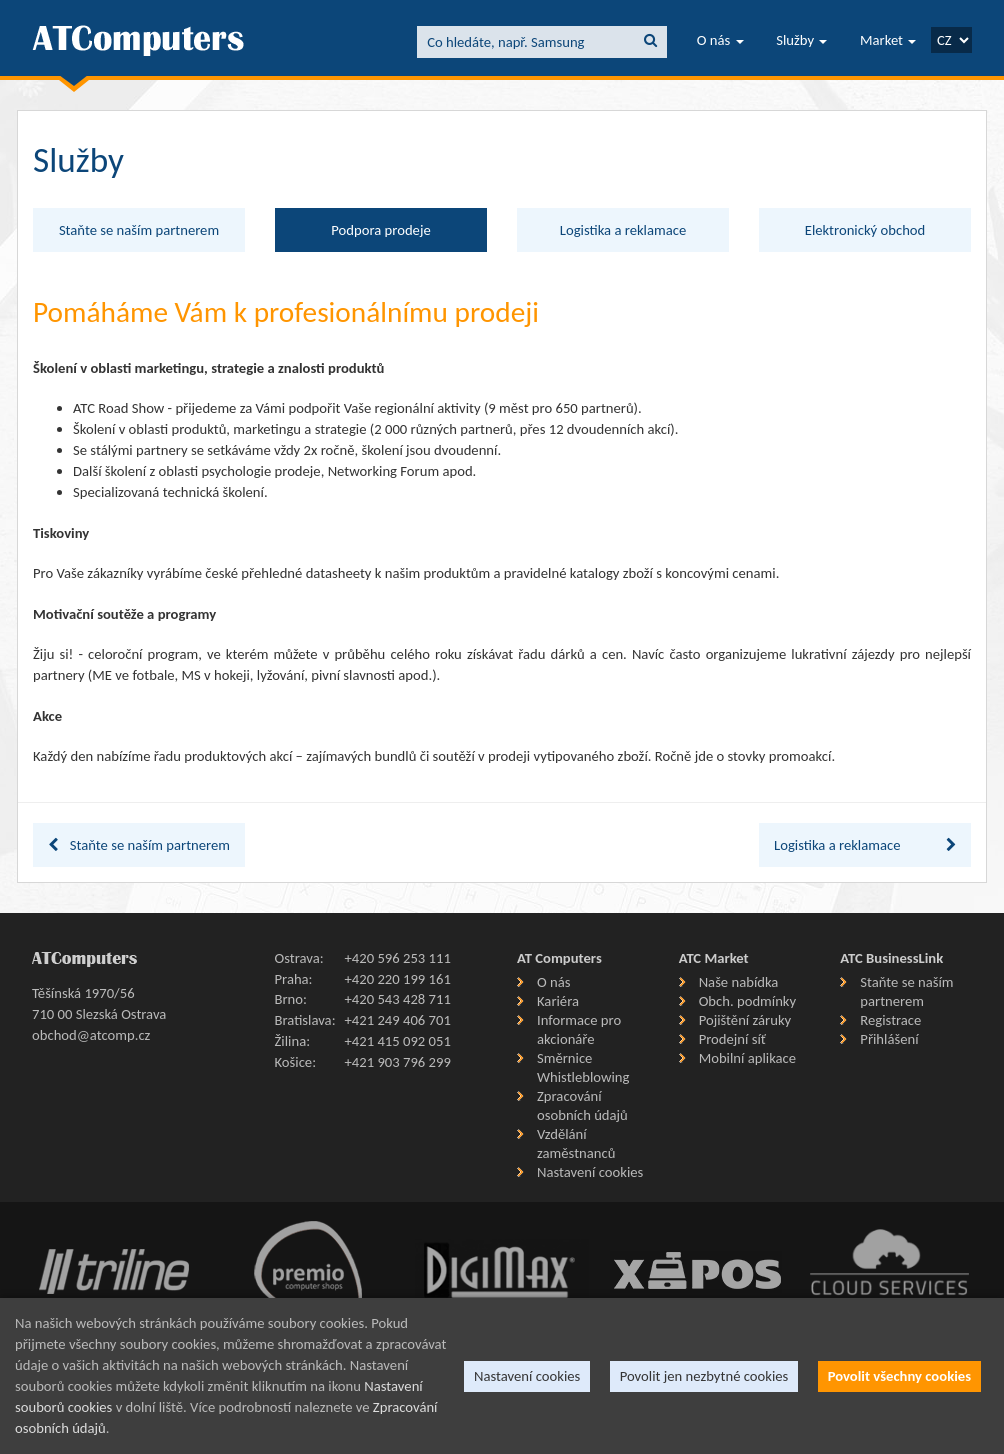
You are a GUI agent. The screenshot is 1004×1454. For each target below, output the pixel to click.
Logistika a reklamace (623, 230)
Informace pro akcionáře (579, 1029)
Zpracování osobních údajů (582, 1105)
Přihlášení (889, 1039)
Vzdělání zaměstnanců (576, 1143)
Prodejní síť (732, 1039)
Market (888, 40)
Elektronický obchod (865, 230)
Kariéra (558, 1001)
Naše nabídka (739, 982)
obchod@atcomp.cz (91, 1035)
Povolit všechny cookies (899, 1376)
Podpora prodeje (380, 230)
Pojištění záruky (745, 1020)
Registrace (890, 1020)
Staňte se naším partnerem (139, 230)
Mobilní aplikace (747, 1058)
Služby (801, 40)
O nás (720, 40)
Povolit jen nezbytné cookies (704, 1376)
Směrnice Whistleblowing (583, 1067)
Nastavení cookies (590, 1172)
